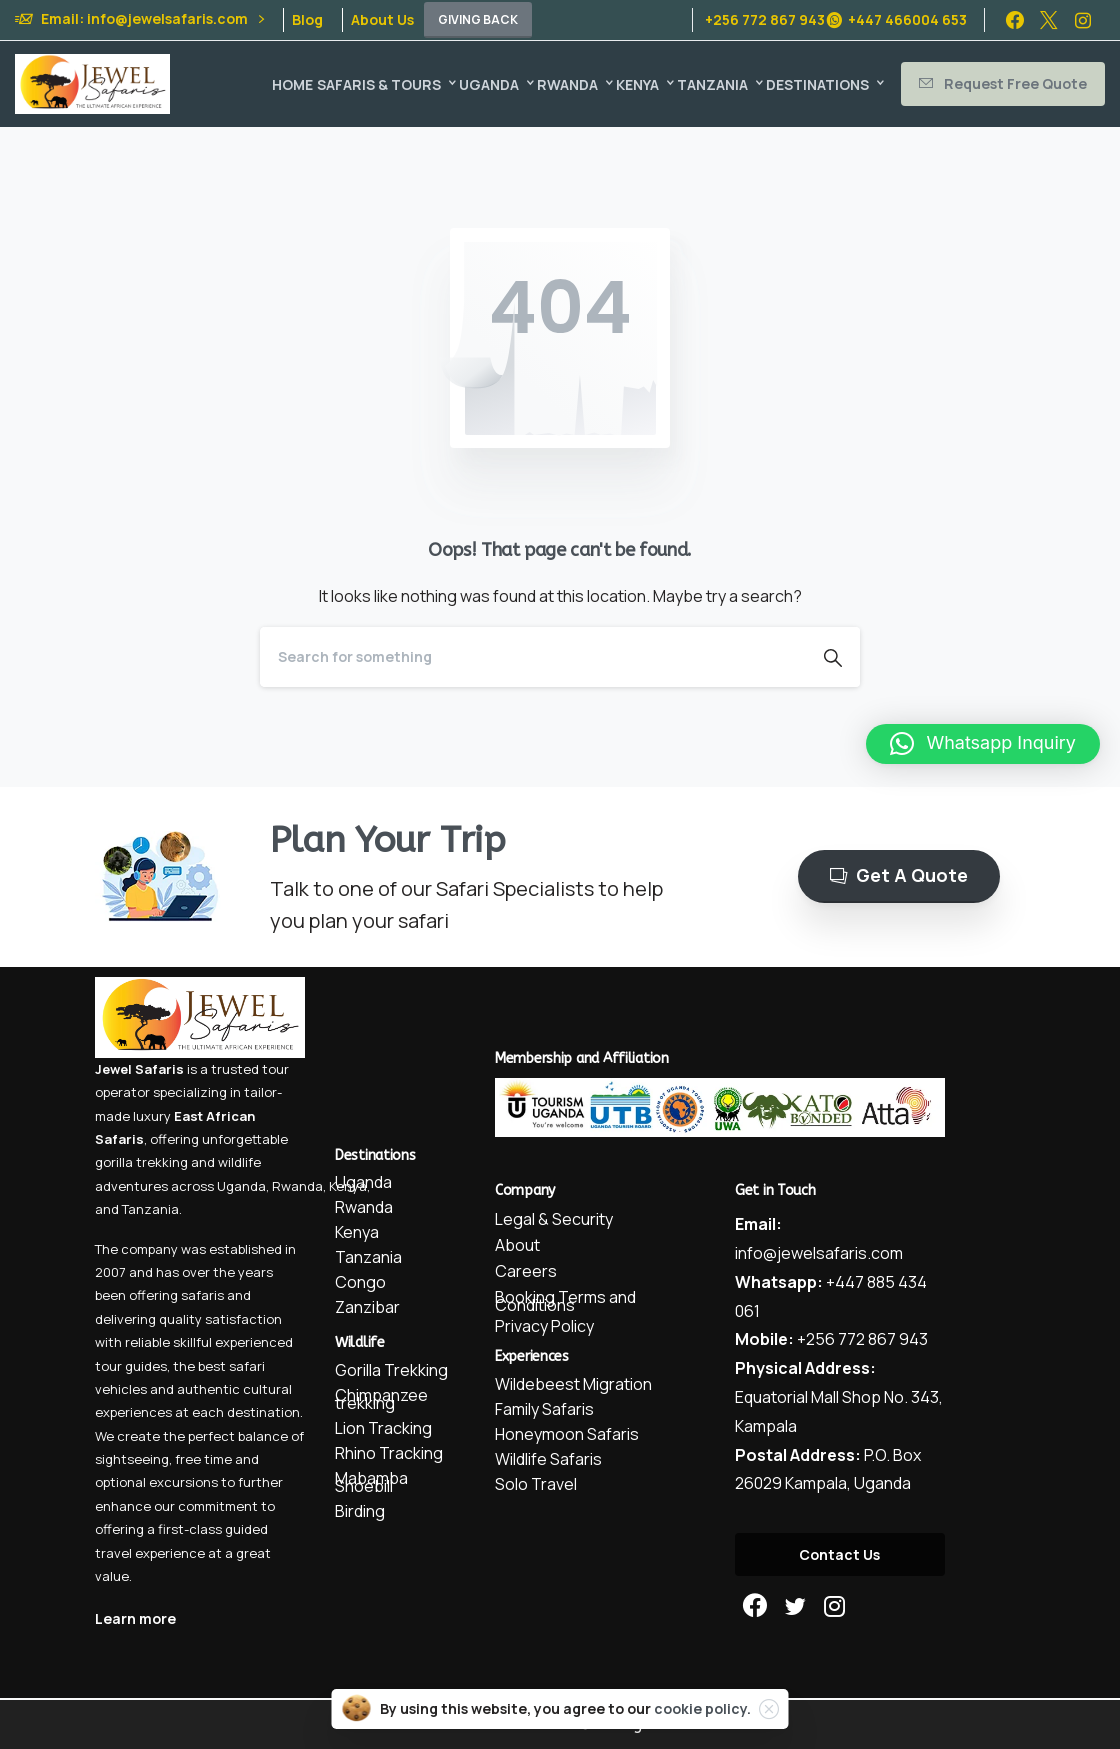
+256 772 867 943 (765, 19)
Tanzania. (152, 1209)
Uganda (241, 1186)
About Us (382, 20)
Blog (307, 20)
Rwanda (297, 1186)
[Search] (533, 657)
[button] (983, 744)
